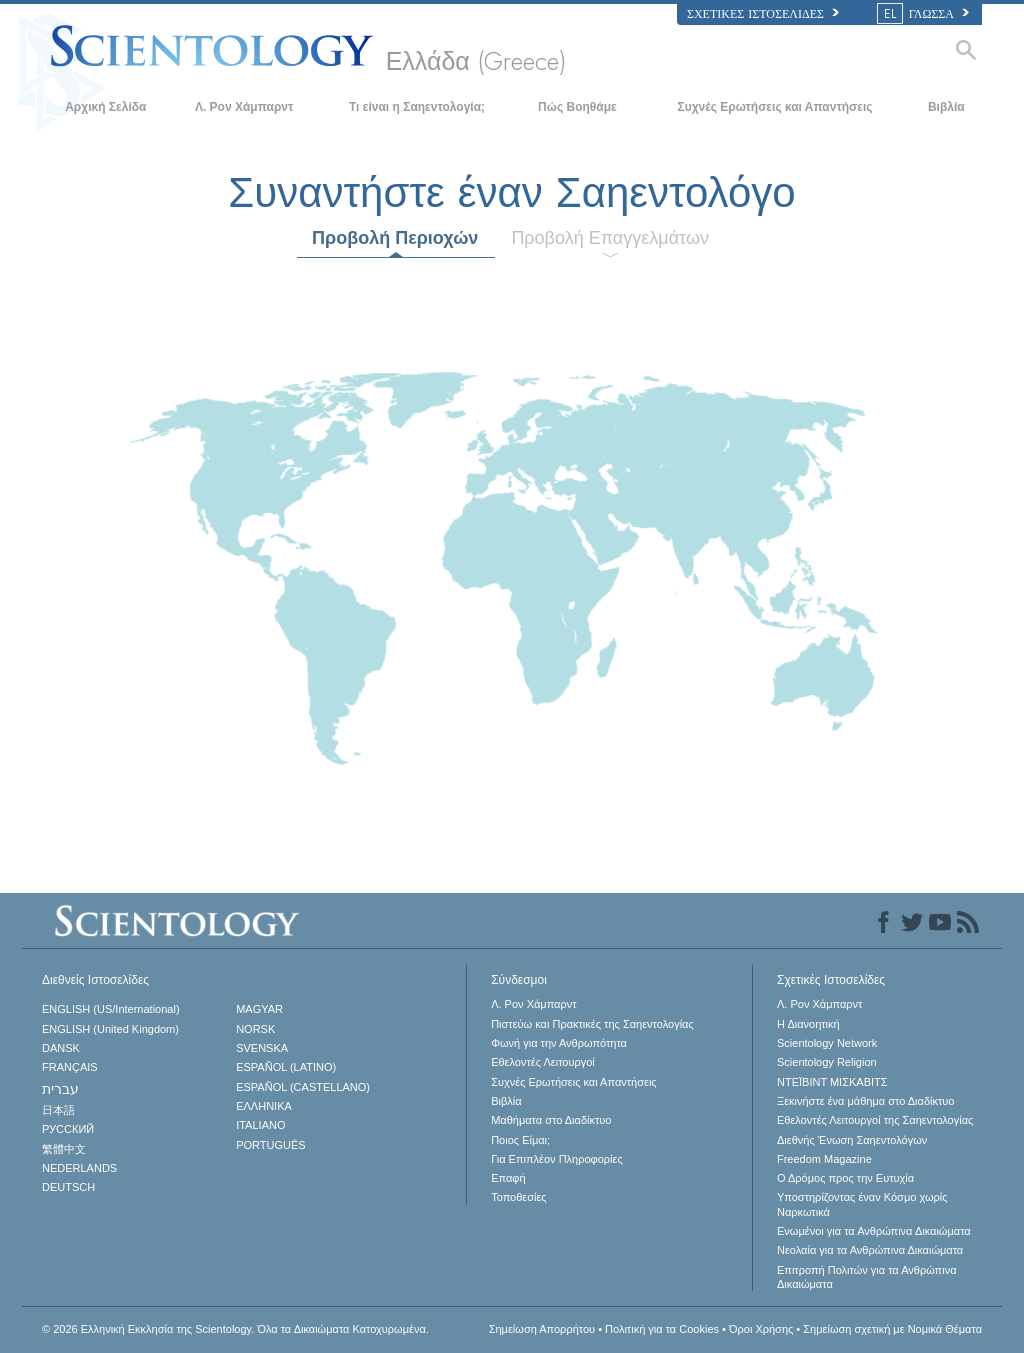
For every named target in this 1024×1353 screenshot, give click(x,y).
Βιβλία (946, 107)
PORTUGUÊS (270, 1145)
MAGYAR (259, 1009)
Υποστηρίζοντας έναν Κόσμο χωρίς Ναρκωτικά (862, 1204)
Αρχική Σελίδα (105, 107)
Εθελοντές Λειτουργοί (543, 1062)
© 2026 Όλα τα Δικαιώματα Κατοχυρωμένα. (235, 1329)
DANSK (61, 1048)
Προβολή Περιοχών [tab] (395, 238)
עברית (60, 1089)
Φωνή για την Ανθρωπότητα (559, 1043)
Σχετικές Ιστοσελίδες (763, 14)
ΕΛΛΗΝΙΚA (264, 1106)
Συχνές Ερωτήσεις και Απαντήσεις (774, 107)
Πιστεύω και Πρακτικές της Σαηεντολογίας (592, 1024)
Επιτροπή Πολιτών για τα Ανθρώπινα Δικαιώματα (867, 1277)
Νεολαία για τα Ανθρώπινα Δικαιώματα (870, 1250)
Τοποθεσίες (518, 1197)
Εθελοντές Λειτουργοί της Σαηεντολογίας (875, 1120)
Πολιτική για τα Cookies (662, 1329)
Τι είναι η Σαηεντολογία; (417, 107)
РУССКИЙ (68, 1129)
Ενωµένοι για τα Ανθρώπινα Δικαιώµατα (874, 1231)
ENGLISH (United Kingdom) (110, 1029)
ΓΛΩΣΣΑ (924, 14)
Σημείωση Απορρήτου (542, 1329)
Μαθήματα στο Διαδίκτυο (551, 1120)
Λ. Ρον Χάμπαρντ (244, 107)
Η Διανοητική (808, 1024)
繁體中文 (64, 1149)
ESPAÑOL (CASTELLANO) (303, 1087)
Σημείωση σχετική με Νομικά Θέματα (892, 1329)
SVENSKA (262, 1048)
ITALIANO (260, 1125)
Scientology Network (827, 1043)
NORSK (255, 1029)
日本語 (58, 1110)
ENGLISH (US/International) (111, 1009)
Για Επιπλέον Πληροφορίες (557, 1159)
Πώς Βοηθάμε (577, 107)
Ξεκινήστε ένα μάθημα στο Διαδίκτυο (865, 1101)
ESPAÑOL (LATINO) (286, 1067)
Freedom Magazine (824, 1159)
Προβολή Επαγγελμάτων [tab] (610, 238)
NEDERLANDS (79, 1168)
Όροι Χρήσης (761, 1329)
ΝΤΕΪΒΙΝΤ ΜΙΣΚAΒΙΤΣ (832, 1082)
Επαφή (508, 1178)
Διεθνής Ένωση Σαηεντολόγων (852, 1140)
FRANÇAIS (70, 1067)
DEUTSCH (68, 1187)
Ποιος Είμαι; (520, 1140)
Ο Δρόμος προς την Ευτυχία (845, 1178)
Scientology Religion (827, 1062)
